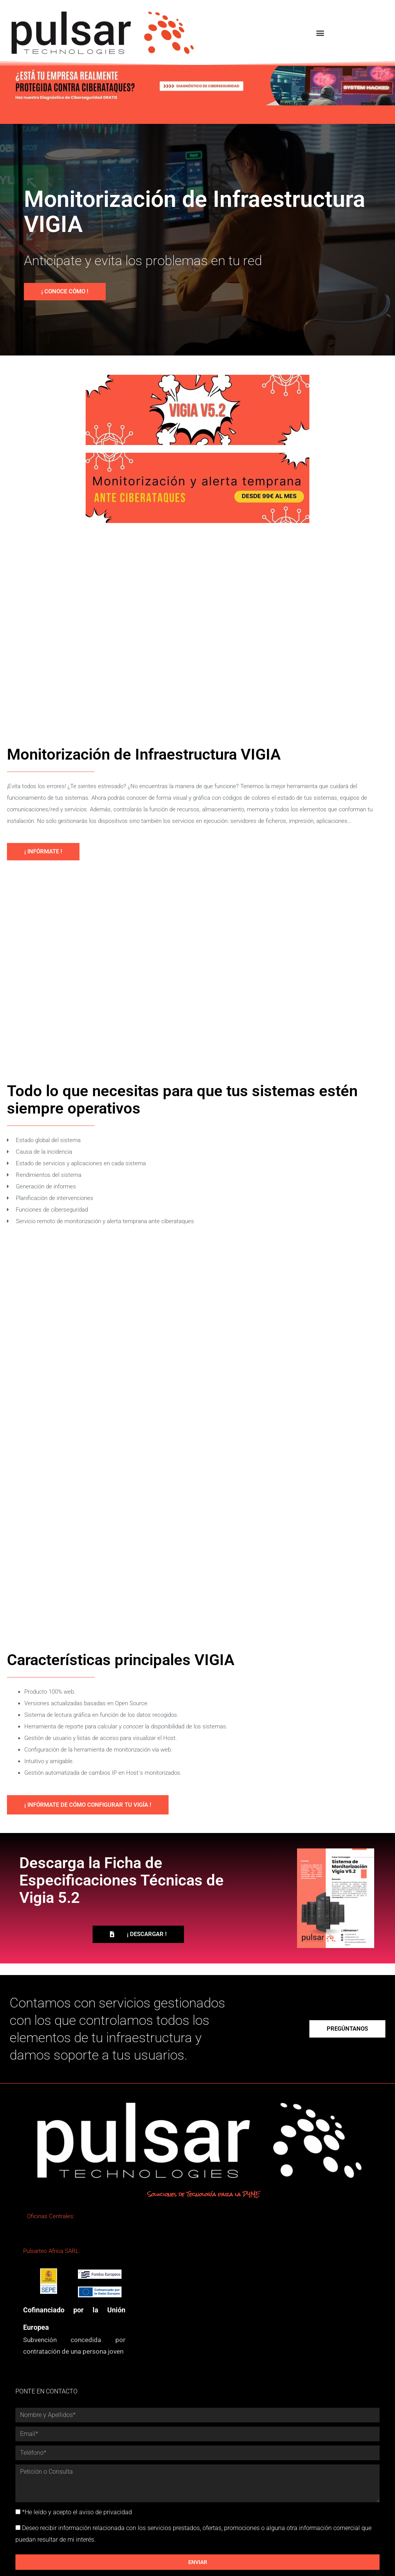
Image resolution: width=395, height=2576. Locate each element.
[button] (320, 32)
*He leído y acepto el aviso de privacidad (77, 2512)
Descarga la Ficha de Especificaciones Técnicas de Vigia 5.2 (121, 1880)
